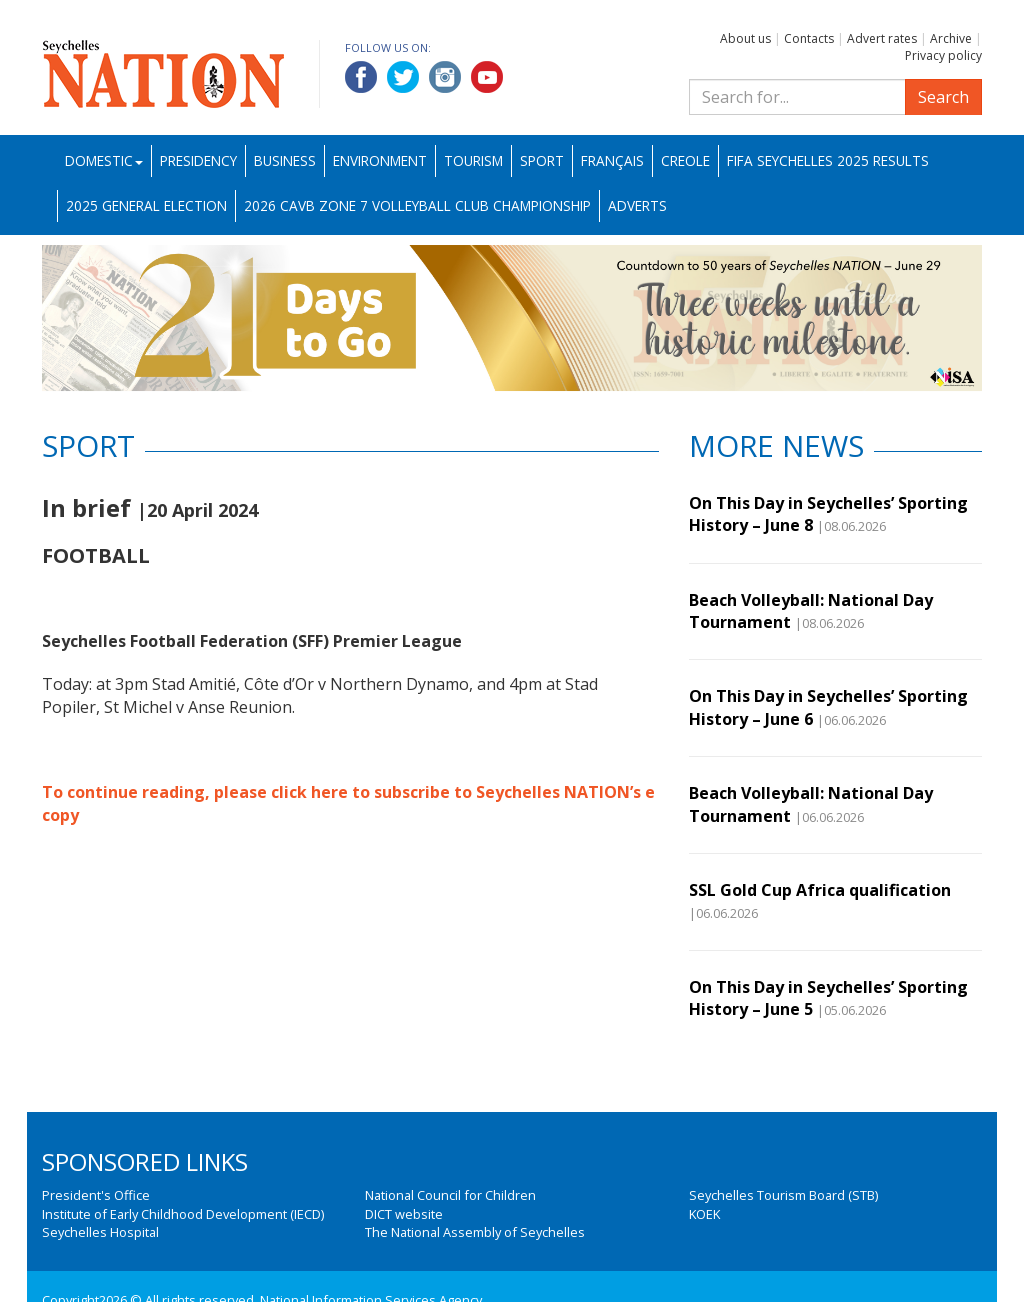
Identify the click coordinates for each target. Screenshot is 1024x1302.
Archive (951, 38)
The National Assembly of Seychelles (475, 1232)
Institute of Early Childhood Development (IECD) (183, 1214)
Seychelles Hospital (100, 1232)
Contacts (809, 38)
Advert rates (882, 38)
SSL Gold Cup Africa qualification (820, 890)
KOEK (704, 1214)
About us (745, 38)
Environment (380, 160)
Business (285, 160)
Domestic (104, 160)
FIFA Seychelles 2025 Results (828, 160)
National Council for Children (450, 1195)
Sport (542, 160)
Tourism (473, 160)
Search (943, 97)
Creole (685, 160)
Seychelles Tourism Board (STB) (783, 1195)
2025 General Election (146, 205)
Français (612, 160)
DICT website (404, 1214)
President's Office (96, 1195)
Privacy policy (943, 55)
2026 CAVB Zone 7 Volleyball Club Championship (417, 205)
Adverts (637, 205)
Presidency (198, 160)
